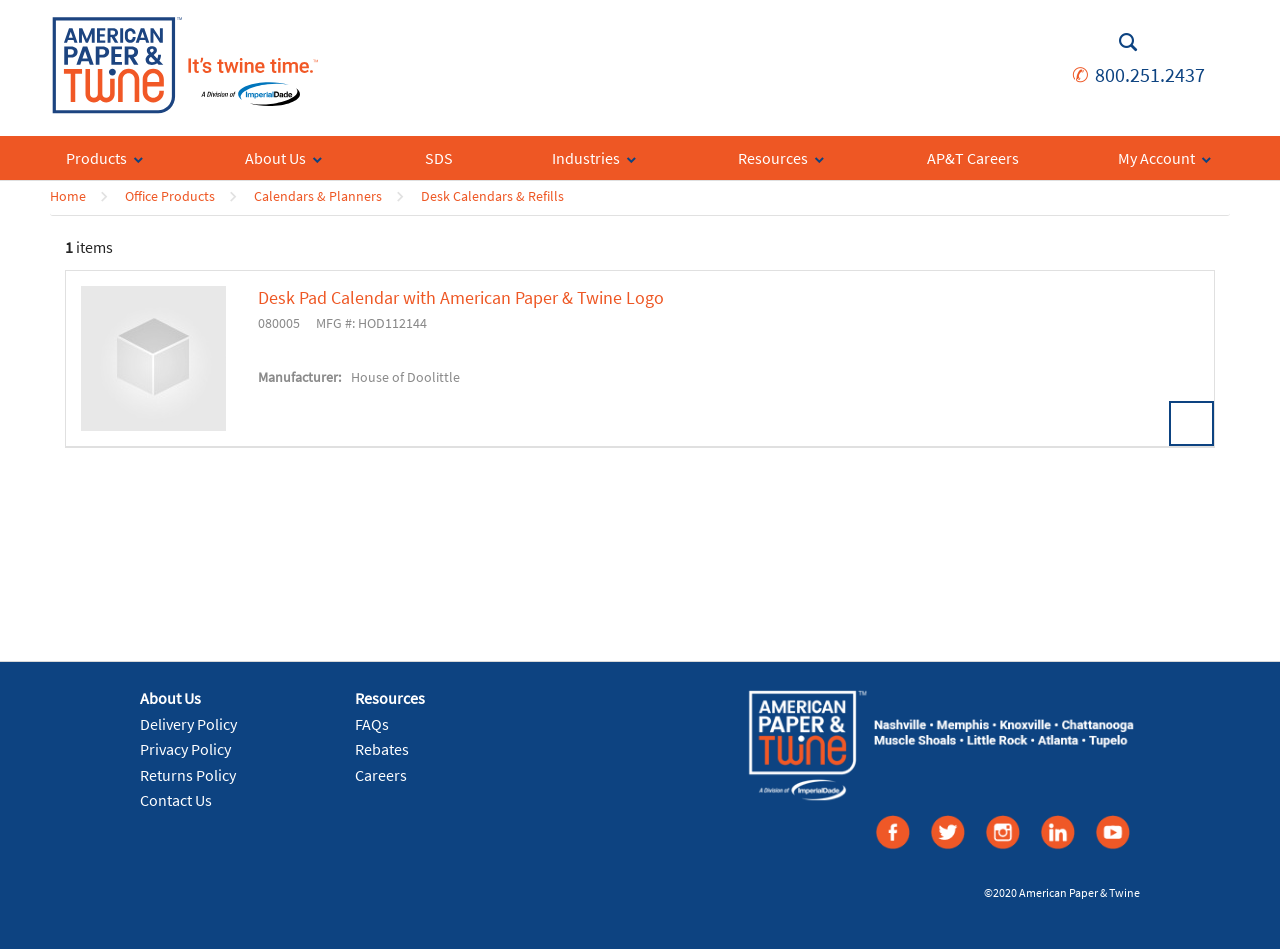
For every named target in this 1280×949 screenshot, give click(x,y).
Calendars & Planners (318, 196)
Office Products (170, 196)
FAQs (372, 724)
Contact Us (176, 800)
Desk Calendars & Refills (492, 196)
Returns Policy (188, 775)
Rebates (382, 749)
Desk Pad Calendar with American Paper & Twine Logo (461, 298)
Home (68, 196)
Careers (381, 775)
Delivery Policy (188, 724)
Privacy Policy (185, 749)
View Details (1191, 423)
